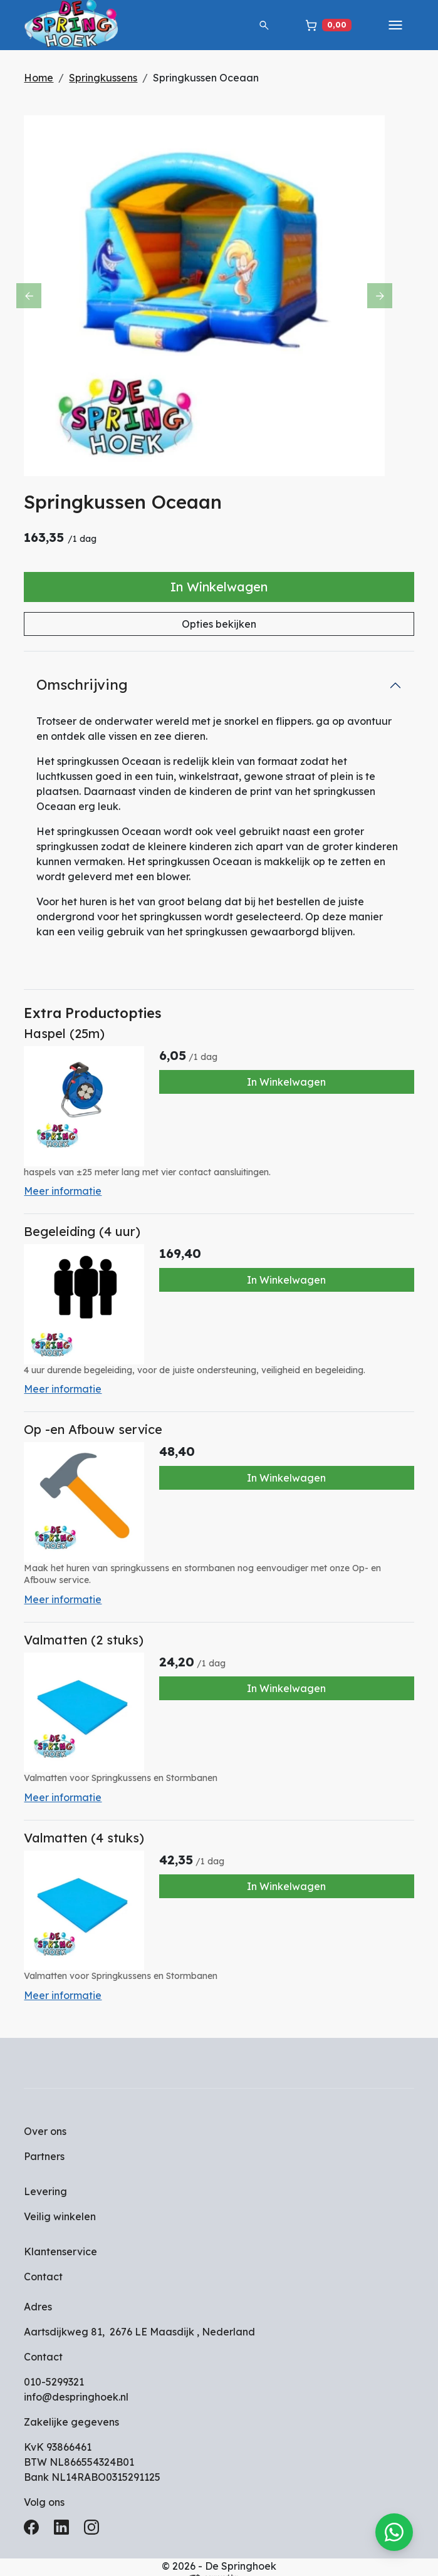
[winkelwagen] (322, 25)
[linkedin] (70, 2514)
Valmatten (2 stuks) (90, 1630)
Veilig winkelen (66, 2199)
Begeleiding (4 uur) (88, 1231)
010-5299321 (60, 2365)
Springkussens (109, 77)
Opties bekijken (219, 626)
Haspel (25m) (70, 1036)
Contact (49, 2259)
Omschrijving (88, 687)
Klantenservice (66, 2234)
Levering (51, 2174)
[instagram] (100, 2514)
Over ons (51, 2114)
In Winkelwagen (219, 589)
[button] (258, 25)
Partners (50, 2139)
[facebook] (40, 2514)
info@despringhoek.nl (82, 2380)
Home (45, 77)
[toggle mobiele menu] (389, 25)
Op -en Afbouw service (99, 1424)
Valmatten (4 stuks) (90, 1824)
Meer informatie (69, 1190)
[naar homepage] (80, 25)
